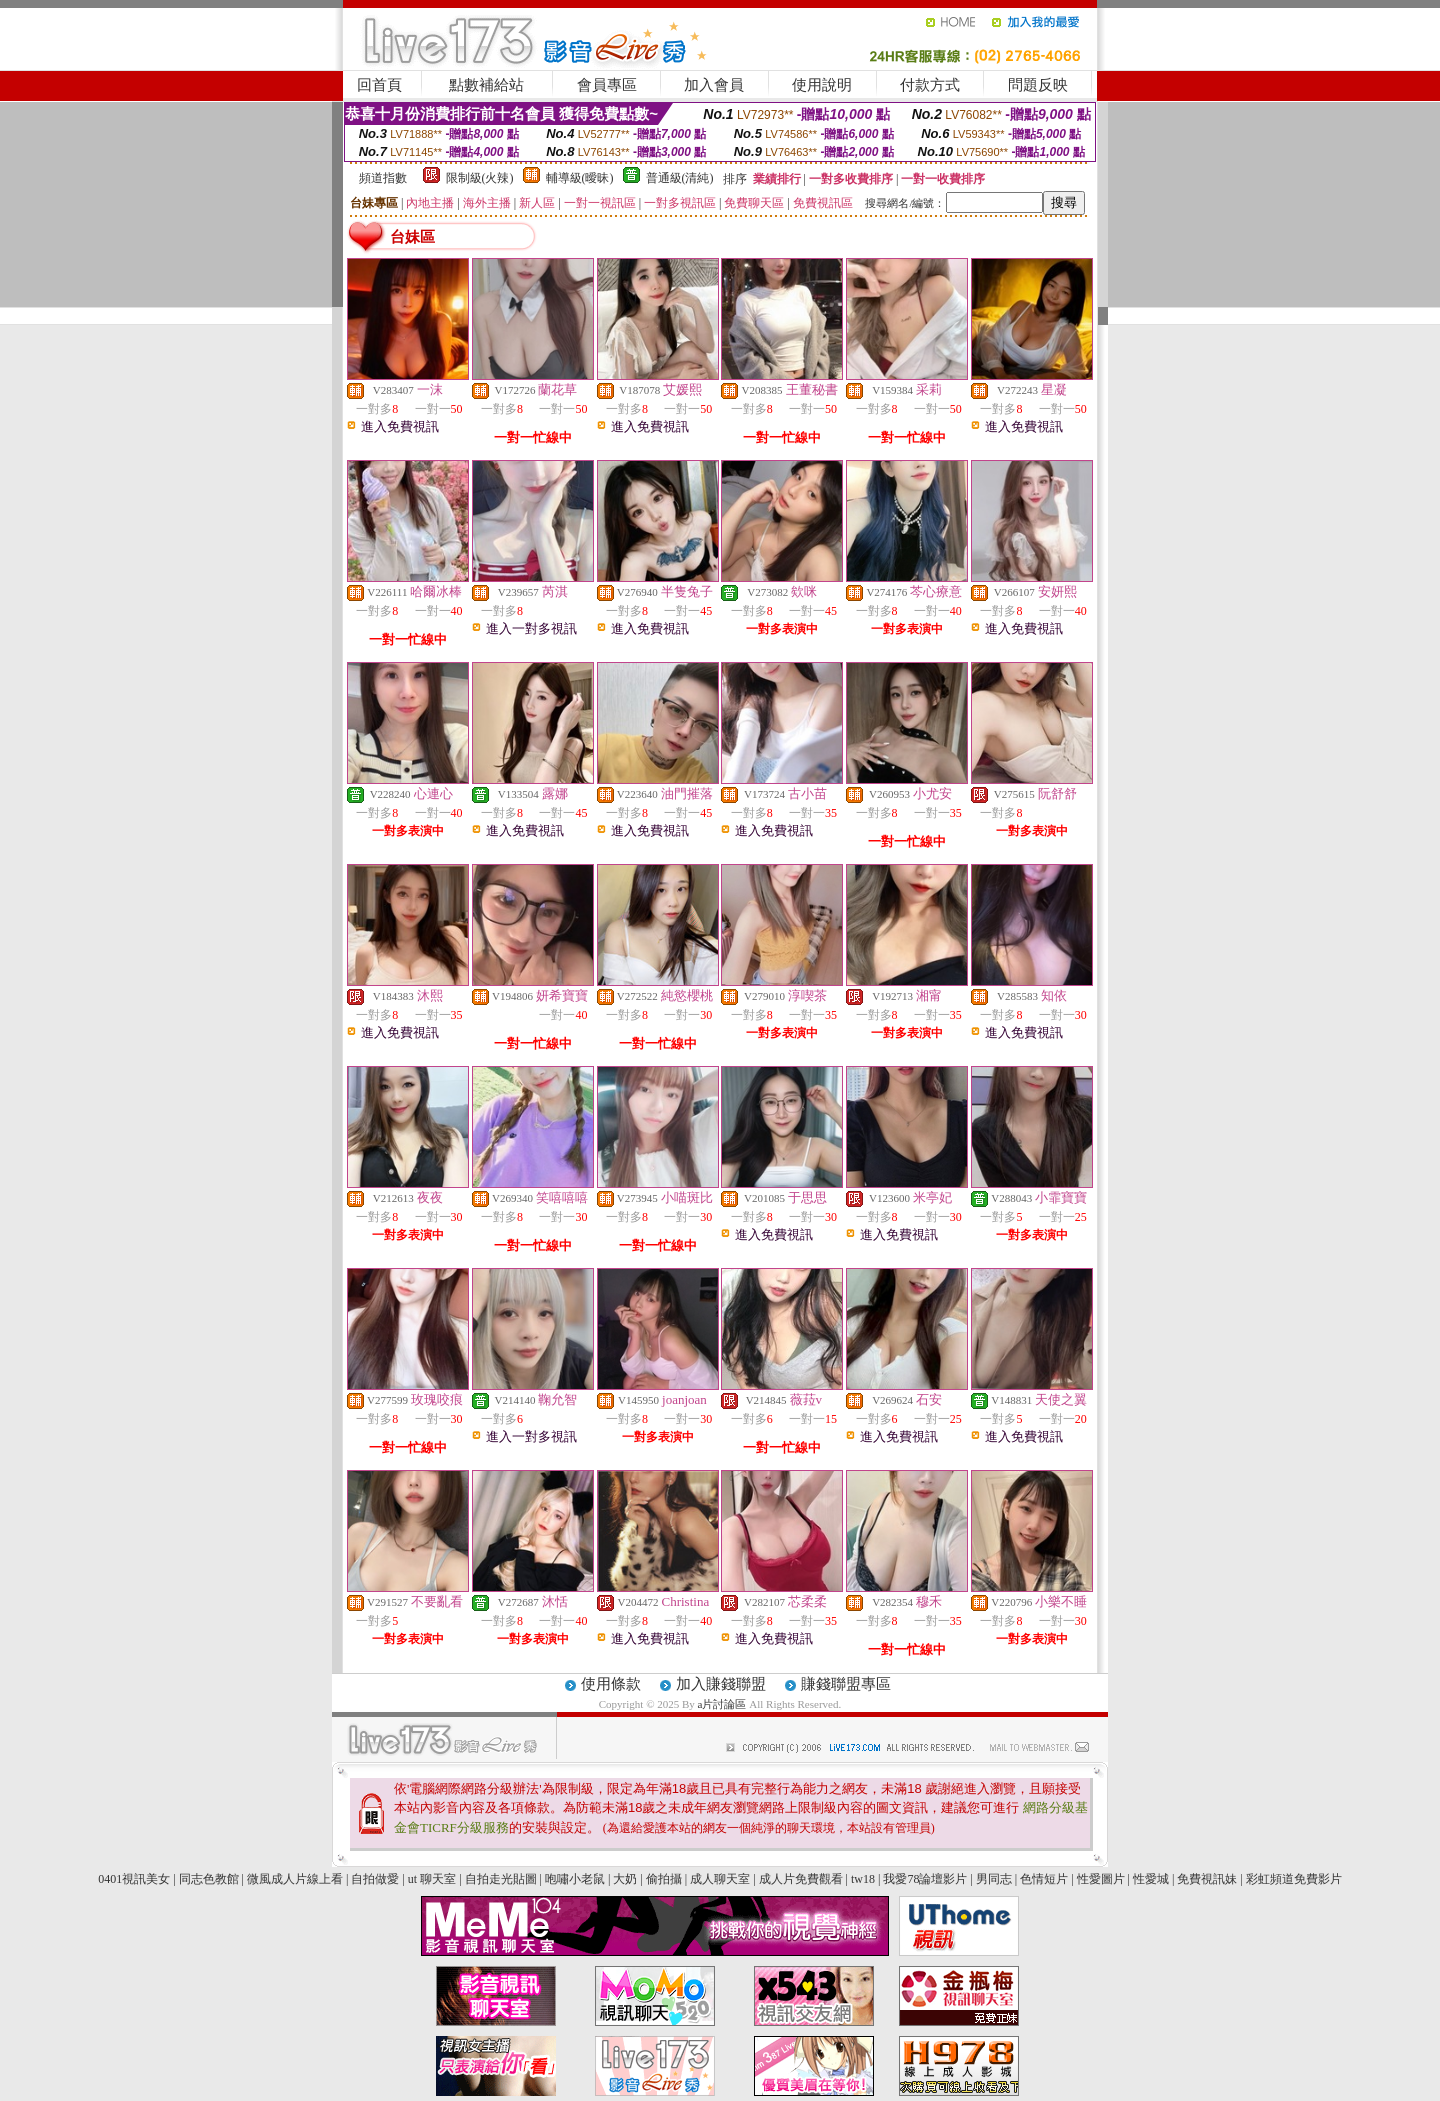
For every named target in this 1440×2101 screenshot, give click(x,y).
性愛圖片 (1101, 1879)
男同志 (994, 1879)
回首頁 (379, 85)
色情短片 (1044, 1879)
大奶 (625, 1879)
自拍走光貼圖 (501, 1879)
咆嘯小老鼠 (575, 1879)
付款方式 (930, 85)
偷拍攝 (664, 1879)
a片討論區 (724, 1704)
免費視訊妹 (1207, 1879)
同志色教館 (209, 1879)
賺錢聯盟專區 (846, 1684)
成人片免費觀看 (801, 1879)
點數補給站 (486, 85)
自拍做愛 (375, 1879)
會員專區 (607, 85)
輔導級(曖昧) (580, 178)
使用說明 (822, 85)
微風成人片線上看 (295, 1879)
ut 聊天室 (433, 1879)
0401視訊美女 (134, 1879)
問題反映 (1038, 85)
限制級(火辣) (480, 178)
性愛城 (1151, 1879)
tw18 (863, 1879)
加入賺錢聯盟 (721, 1684)
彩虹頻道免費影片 (1294, 1879)
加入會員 (714, 85)
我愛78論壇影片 (925, 1879)
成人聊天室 (720, 1879)
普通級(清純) (680, 178)
